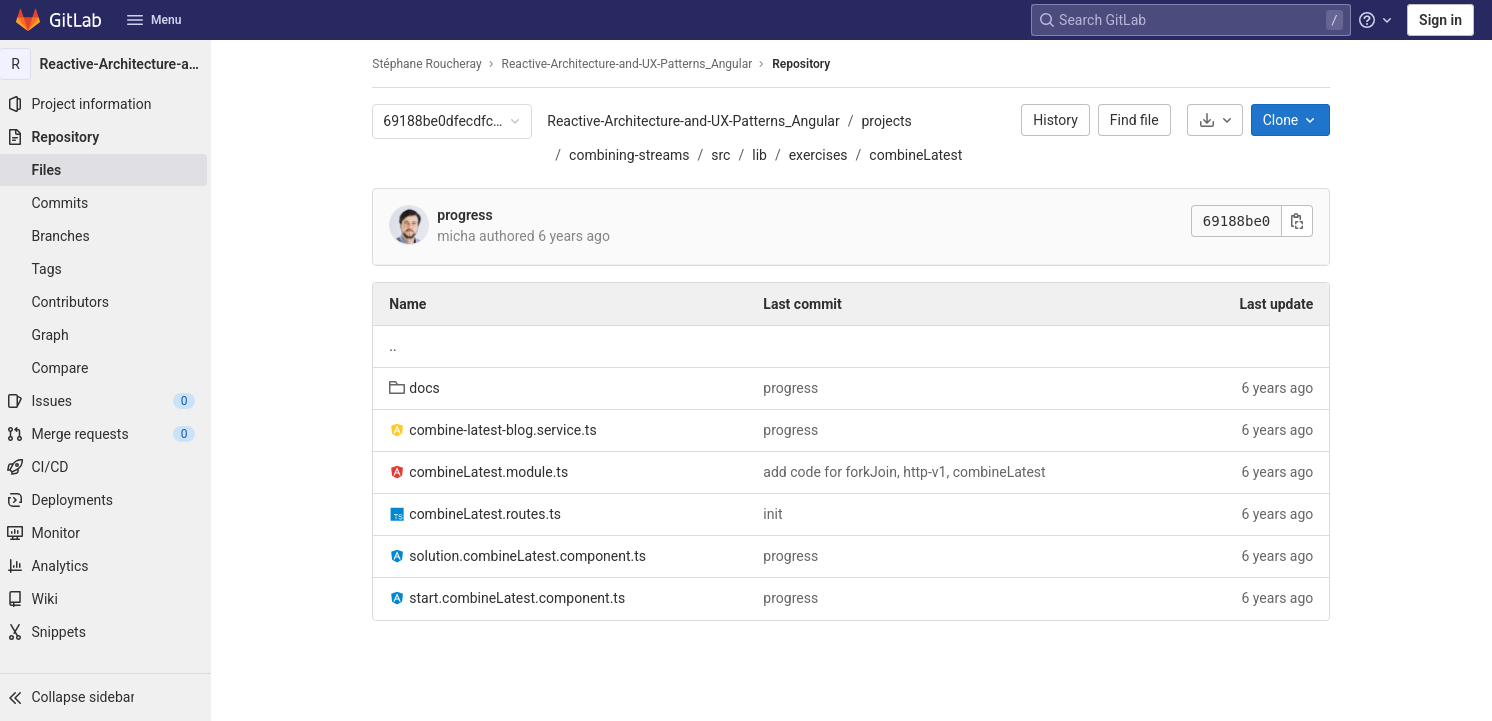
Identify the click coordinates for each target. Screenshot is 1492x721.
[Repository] (110, 137)
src (725, 155)
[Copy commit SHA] (1302, 221)
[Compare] (110, 368)
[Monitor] (110, 533)
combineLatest (920, 155)
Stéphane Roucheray (431, 64)
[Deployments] (110, 500)
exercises (822, 155)
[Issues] (110, 401)
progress (469, 215)
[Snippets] (110, 632)
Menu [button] (154, 20)
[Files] (110, 170)
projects (891, 121)
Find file (1139, 120)
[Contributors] (110, 302)
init (777, 514)
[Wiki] (110, 599)
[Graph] (110, 335)
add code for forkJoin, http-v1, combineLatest (909, 472)
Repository (806, 64)
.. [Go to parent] (397, 346)
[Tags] (110, 269)
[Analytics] (110, 566)
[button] (110, 697)
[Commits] (110, 203)
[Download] (1219, 120)
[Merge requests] (110, 434)
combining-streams (634, 155)
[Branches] (110, 236)
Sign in (1440, 20)
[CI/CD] (110, 467)
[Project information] (110, 104)
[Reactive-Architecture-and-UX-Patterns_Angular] (110, 64)
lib (764, 155)
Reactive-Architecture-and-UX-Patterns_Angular (698, 121)
